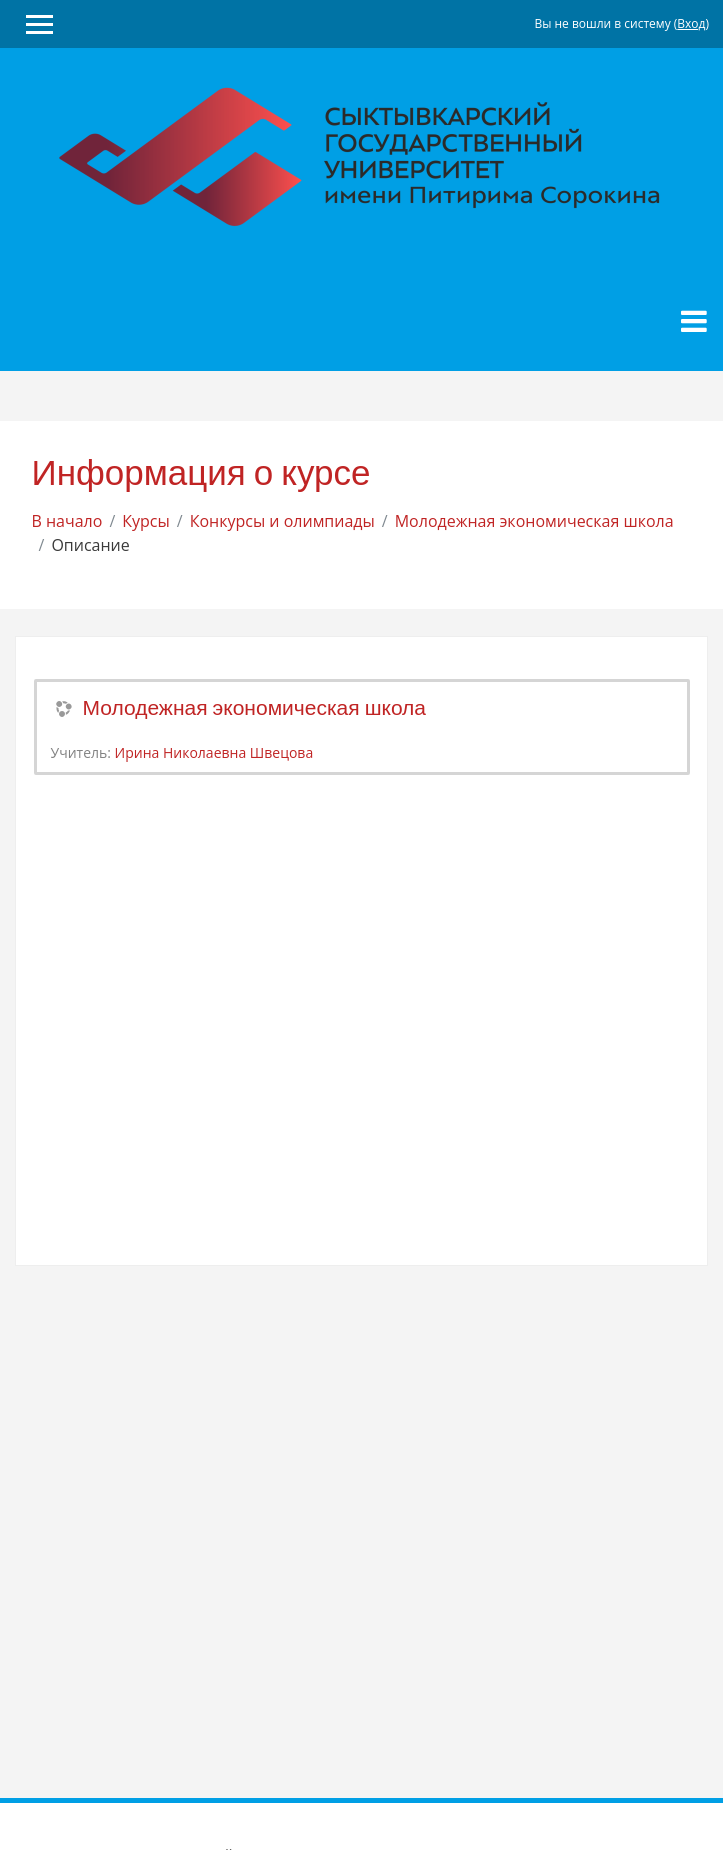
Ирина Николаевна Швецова (214, 752)
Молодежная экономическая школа (534, 521)
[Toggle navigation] (694, 321)
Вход (691, 23)
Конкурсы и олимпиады (282, 521)
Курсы (146, 521)
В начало (67, 521)
